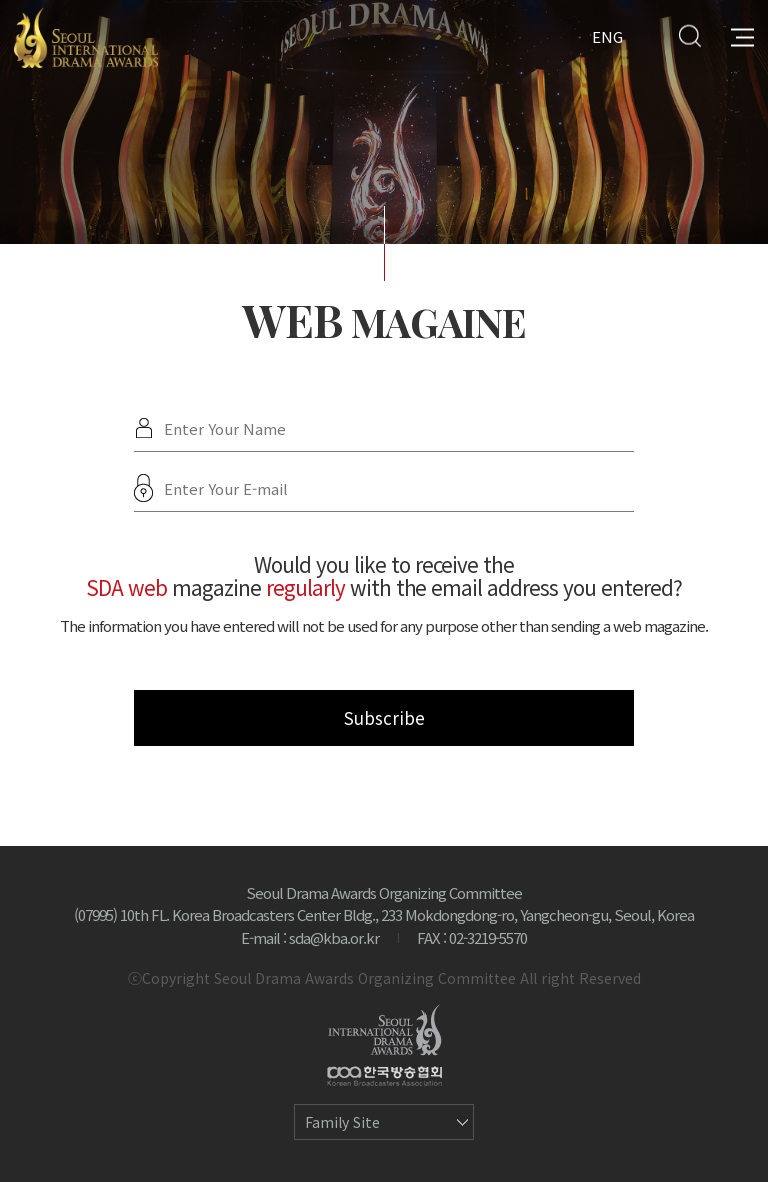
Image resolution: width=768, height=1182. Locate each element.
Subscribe (384, 717)
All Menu (742, 35)
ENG (607, 35)
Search (689, 35)
